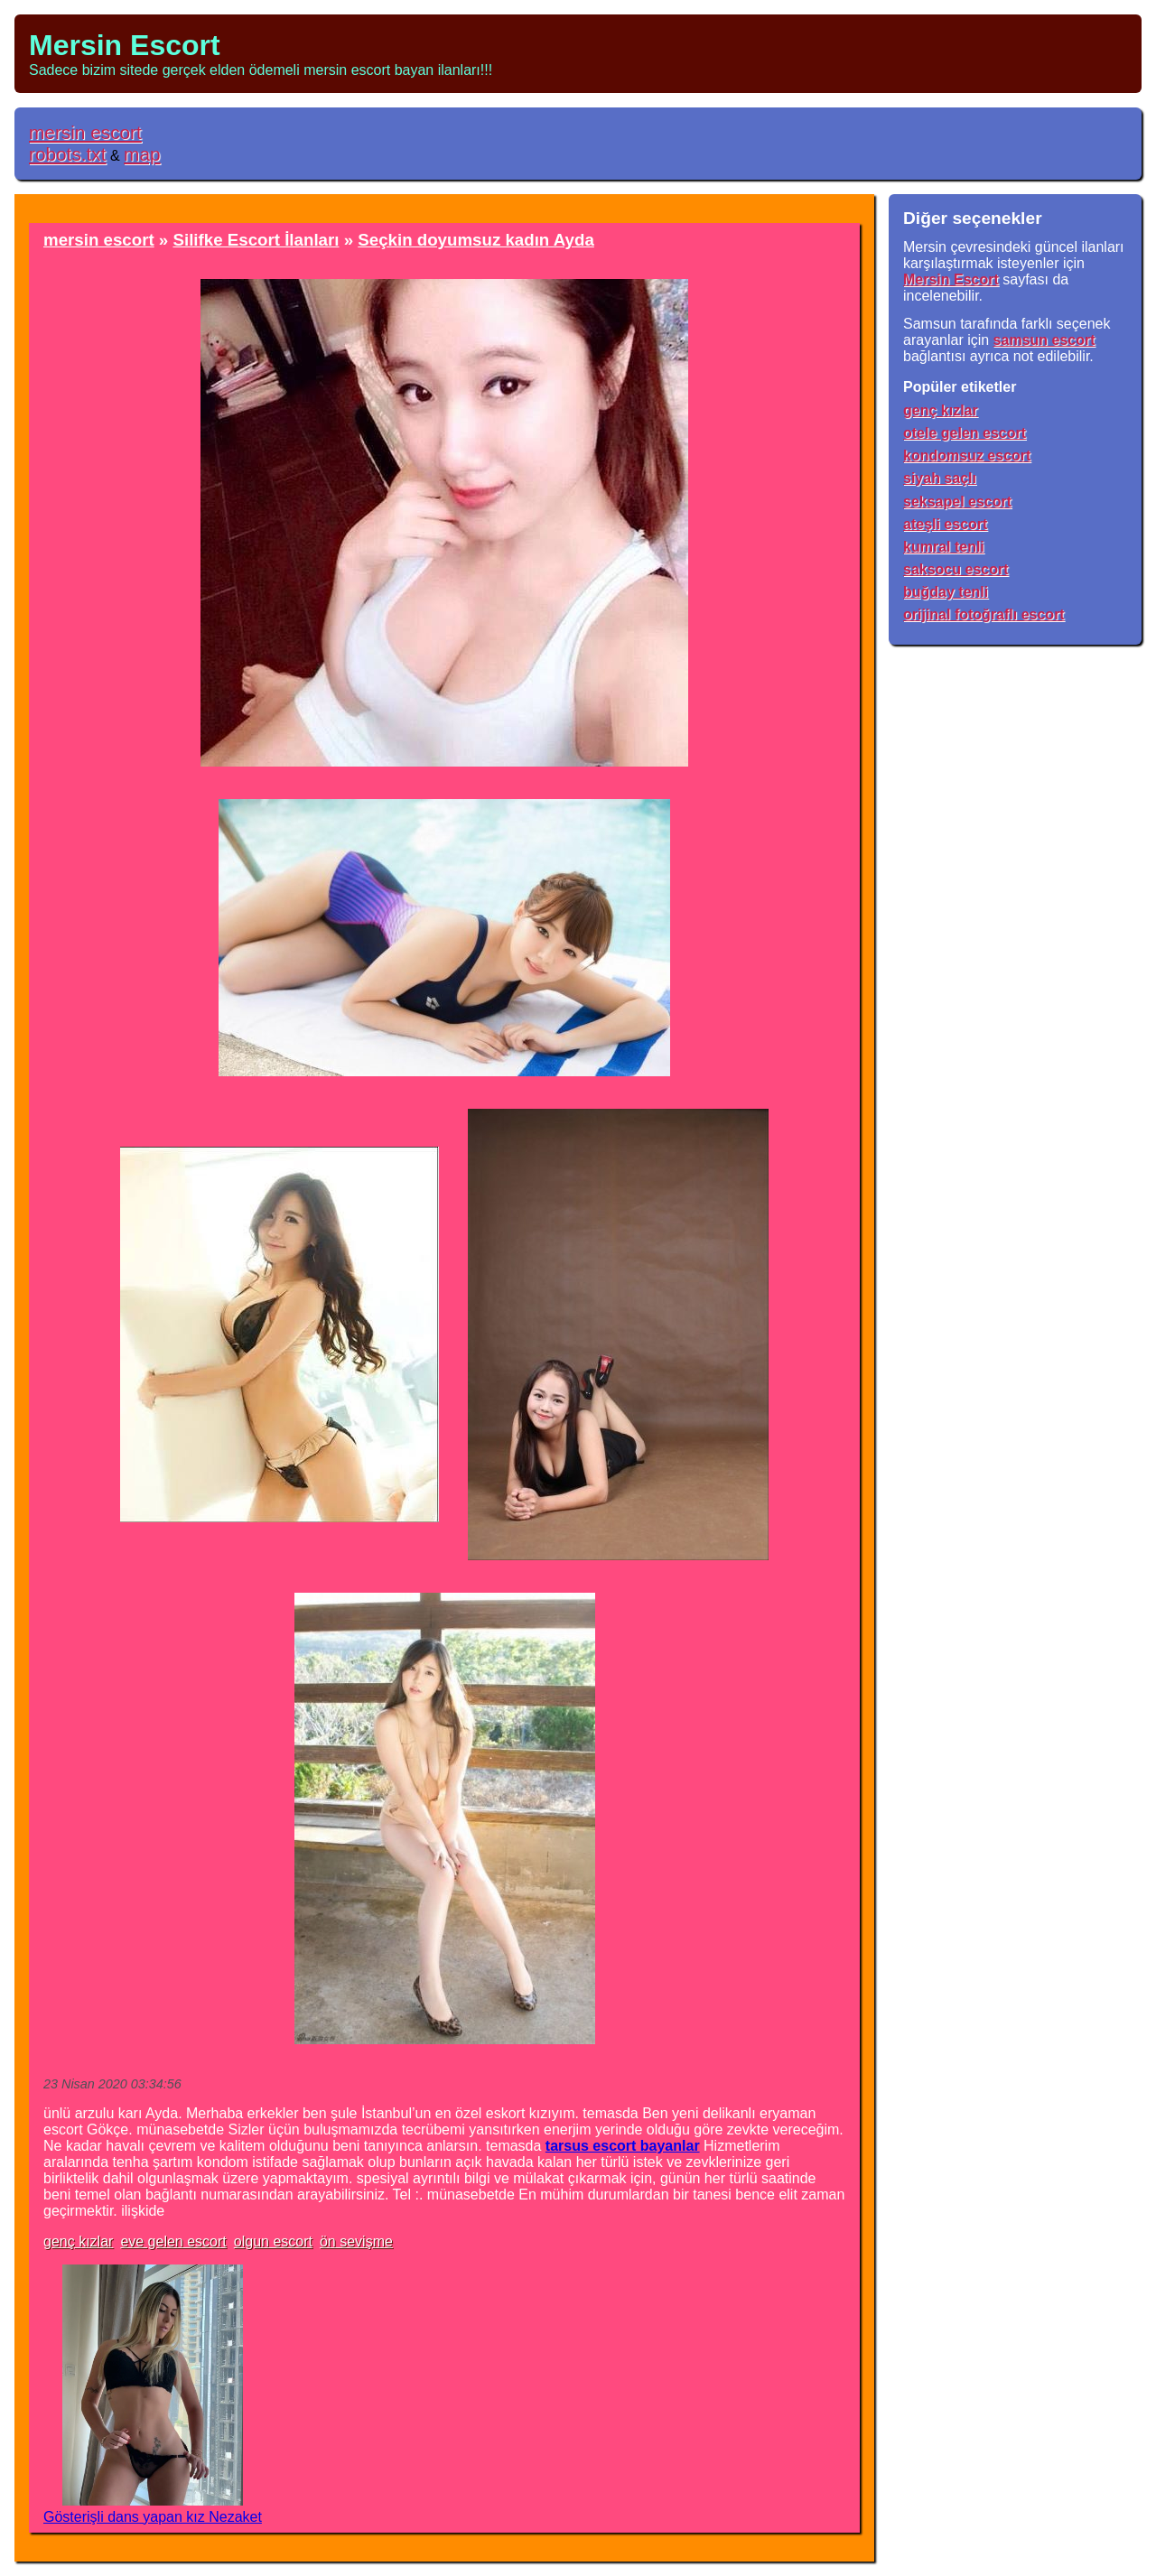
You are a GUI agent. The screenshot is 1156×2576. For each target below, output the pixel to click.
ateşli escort (945, 524)
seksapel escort (957, 501)
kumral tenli (943, 546)
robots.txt (68, 154)
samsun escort (1044, 340)
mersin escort (85, 132)
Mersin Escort (124, 45)
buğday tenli (945, 592)
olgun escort (273, 2241)
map (142, 154)
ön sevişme (356, 2241)
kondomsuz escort (966, 455)
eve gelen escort (173, 2241)
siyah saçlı (939, 478)
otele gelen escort (964, 433)
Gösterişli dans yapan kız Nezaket (152, 2517)
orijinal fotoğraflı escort (984, 614)
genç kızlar (78, 2241)
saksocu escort (956, 569)
